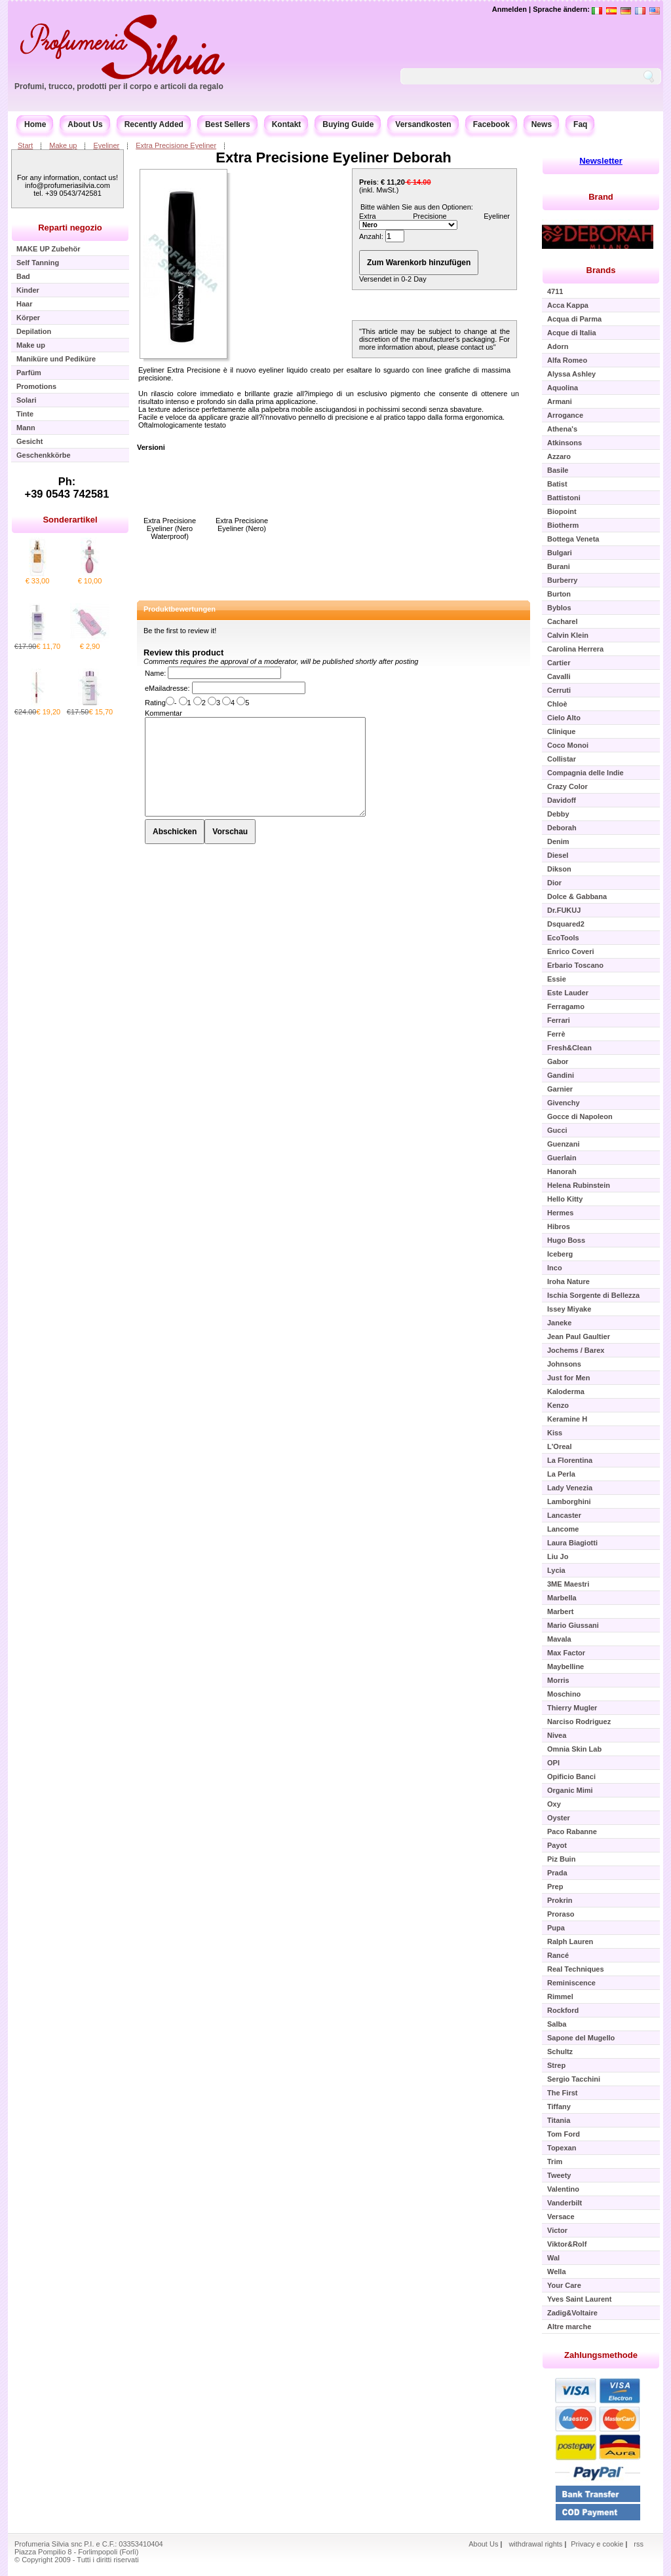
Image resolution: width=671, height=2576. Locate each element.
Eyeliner (106, 145)
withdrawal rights (535, 2544)
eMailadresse (166, 688)
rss (638, 2544)
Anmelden (509, 9)
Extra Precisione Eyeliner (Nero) (242, 524)
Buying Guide (348, 124)
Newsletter (601, 161)
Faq (580, 124)
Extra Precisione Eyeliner (176, 145)
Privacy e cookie (598, 2544)
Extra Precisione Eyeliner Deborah (333, 157)
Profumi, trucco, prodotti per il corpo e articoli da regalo (118, 86)
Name (154, 673)
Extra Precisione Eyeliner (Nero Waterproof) (170, 528)
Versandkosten (423, 124)
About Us (84, 124)
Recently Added (154, 124)
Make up (63, 145)
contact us (477, 347)
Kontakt (286, 124)
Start (25, 145)
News (541, 124)
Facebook (491, 124)
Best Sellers (227, 124)
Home (35, 124)
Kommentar (163, 713)
